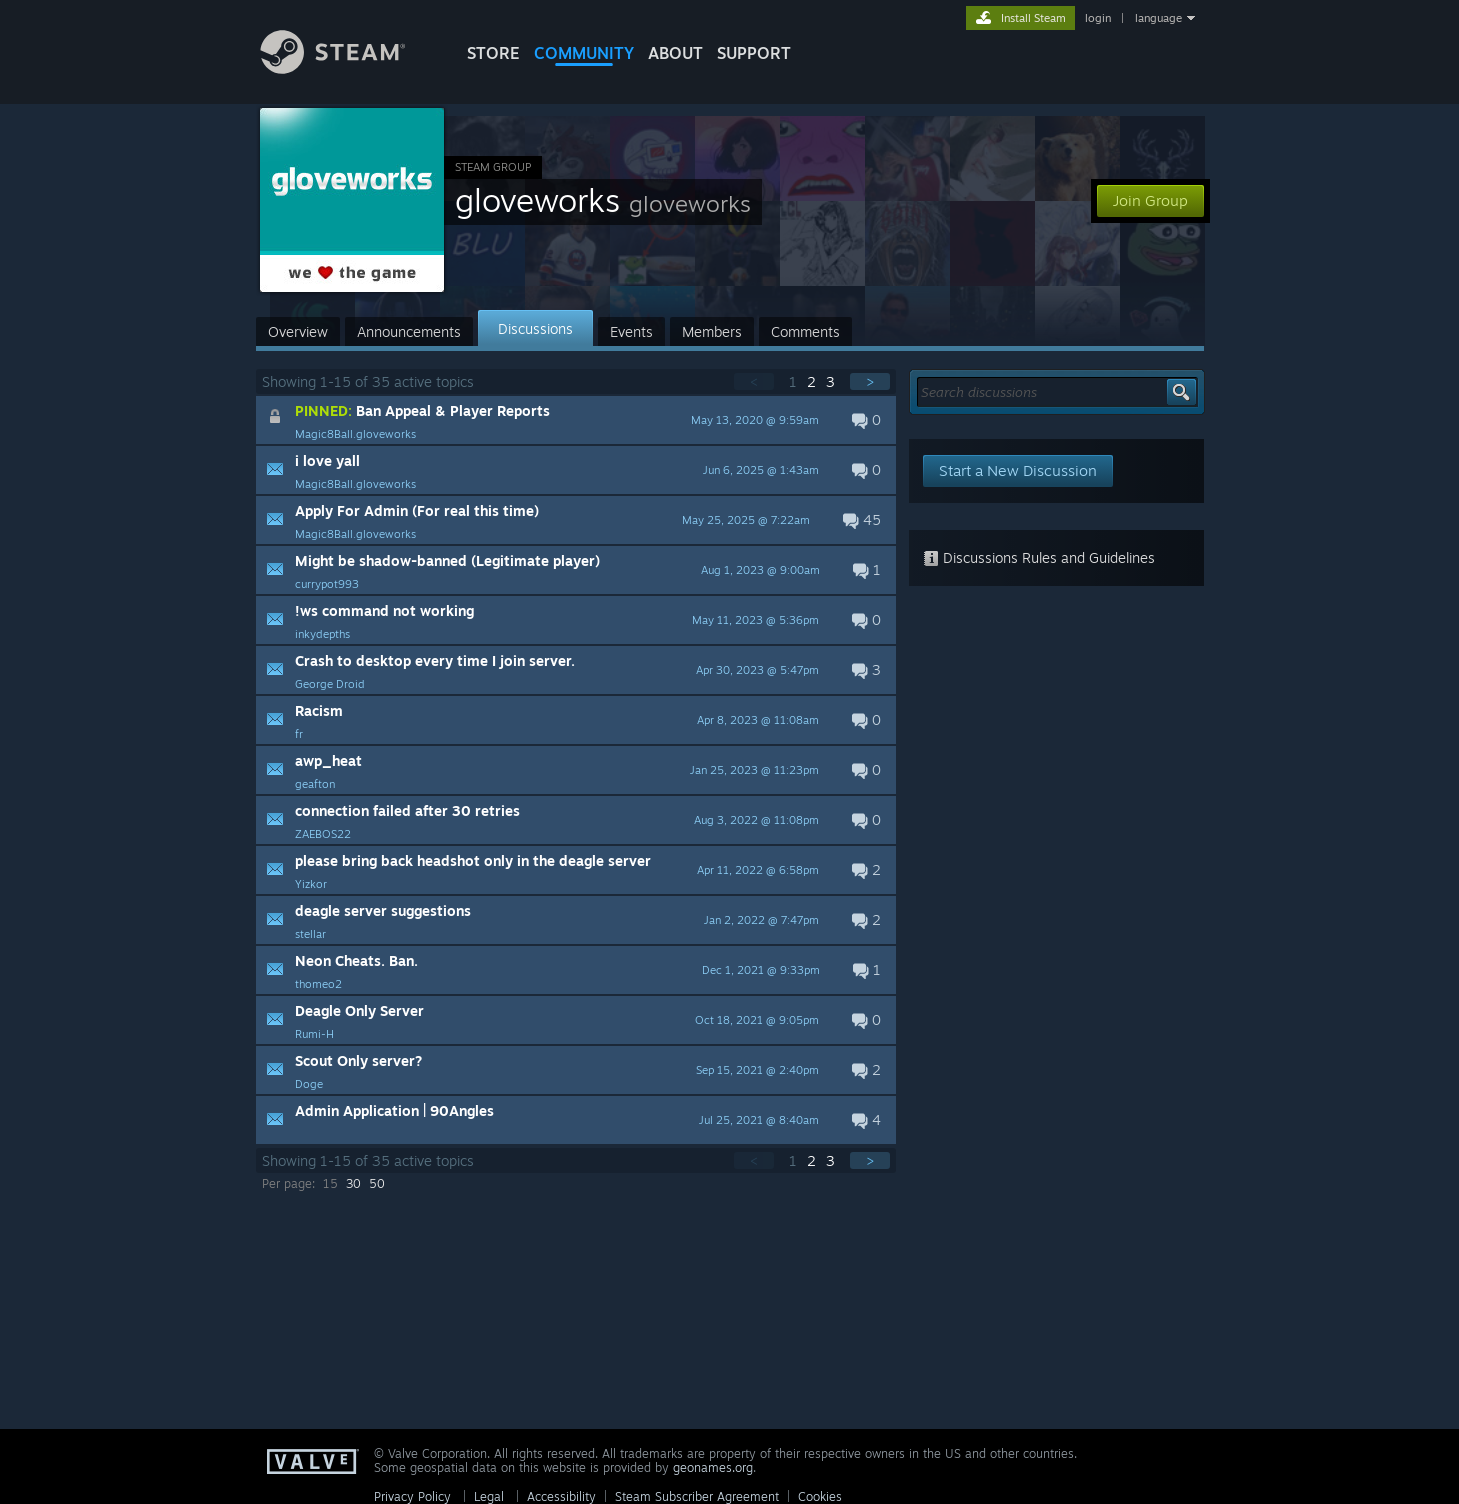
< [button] (754, 381)
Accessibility (561, 1496)
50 (377, 1183)
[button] (576, 420)
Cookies (820, 1496)
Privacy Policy (412, 1496)
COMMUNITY (584, 53)
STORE (493, 53)
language (1158, 18)
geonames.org (713, 1467)
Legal (489, 1496)
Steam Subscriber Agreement (697, 1496)
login (1098, 18)
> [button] (870, 381)
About (675, 53)
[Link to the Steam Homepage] (348, 68)
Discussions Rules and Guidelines (1039, 557)
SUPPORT (754, 53)
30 (353, 1183)
